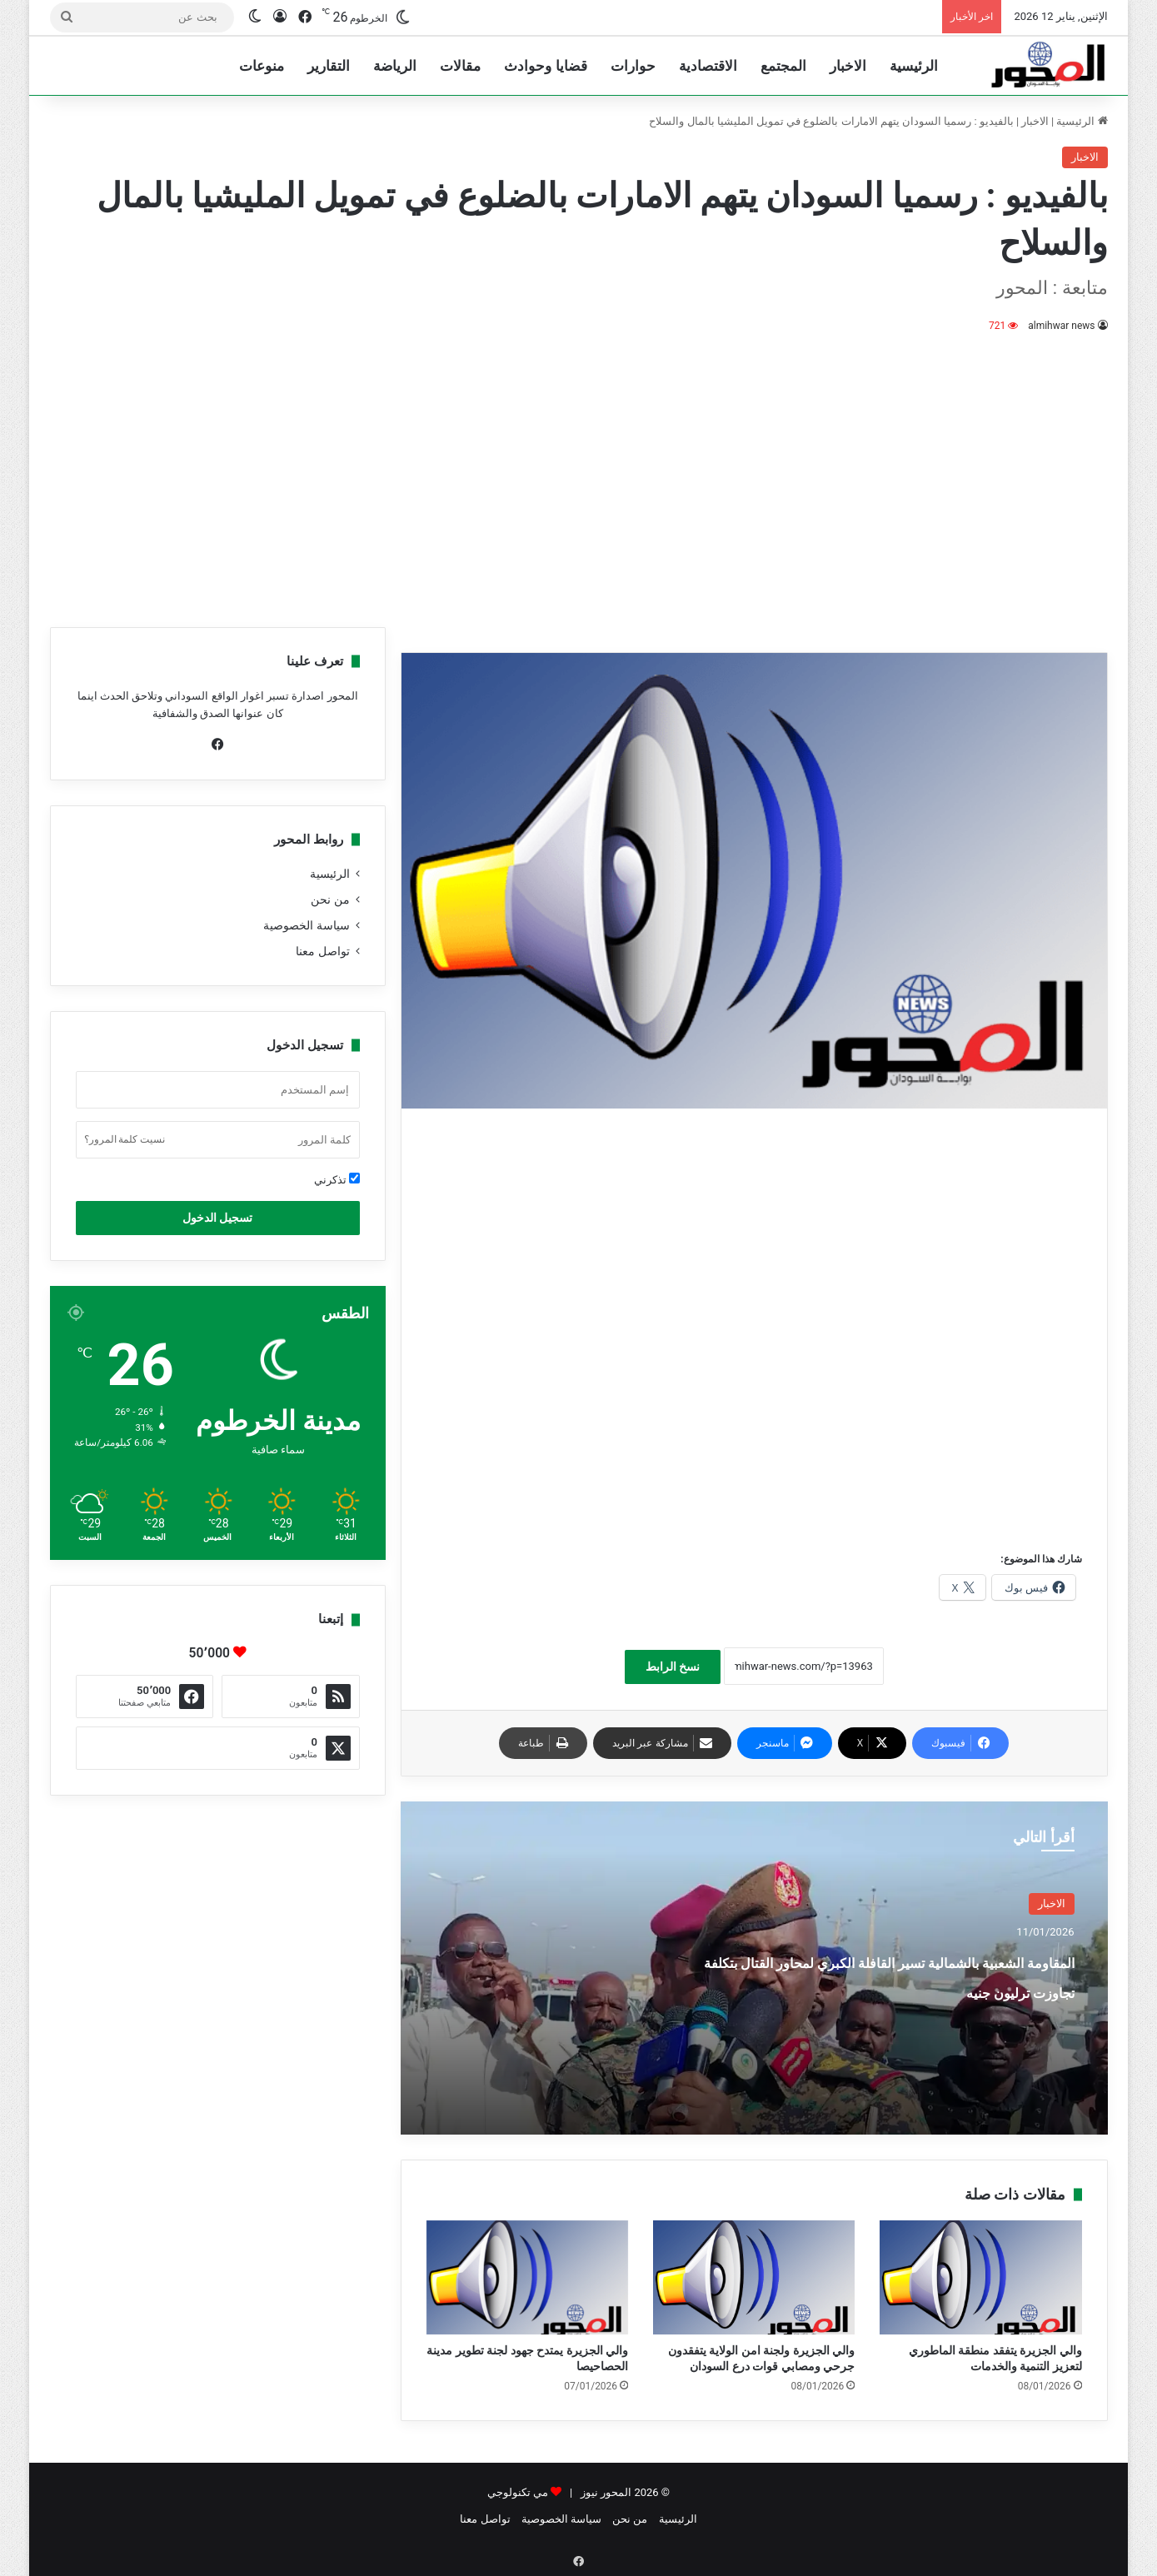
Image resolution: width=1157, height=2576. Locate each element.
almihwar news (1061, 325)
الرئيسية (914, 65)
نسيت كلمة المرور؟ (125, 1139)
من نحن (330, 899)
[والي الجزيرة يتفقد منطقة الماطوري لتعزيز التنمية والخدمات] (980, 2277)
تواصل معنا (322, 951)
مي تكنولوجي (517, 2492)
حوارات (633, 65)
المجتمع (783, 65)
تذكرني (337, 1179)
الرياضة (394, 65)
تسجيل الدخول (217, 1217)
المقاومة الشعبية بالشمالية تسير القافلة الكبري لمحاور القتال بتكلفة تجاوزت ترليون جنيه (898, 1989)
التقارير (328, 65)
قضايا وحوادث (545, 65)
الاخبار (848, 65)
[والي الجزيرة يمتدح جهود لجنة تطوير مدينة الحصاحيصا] (527, 2277)
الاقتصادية (708, 65)
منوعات (261, 65)
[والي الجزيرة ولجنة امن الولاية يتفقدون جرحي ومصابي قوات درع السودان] (754, 2277)
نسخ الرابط (673, 1666)
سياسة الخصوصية (306, 925)
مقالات (460, 65)
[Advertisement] (579, 477)
